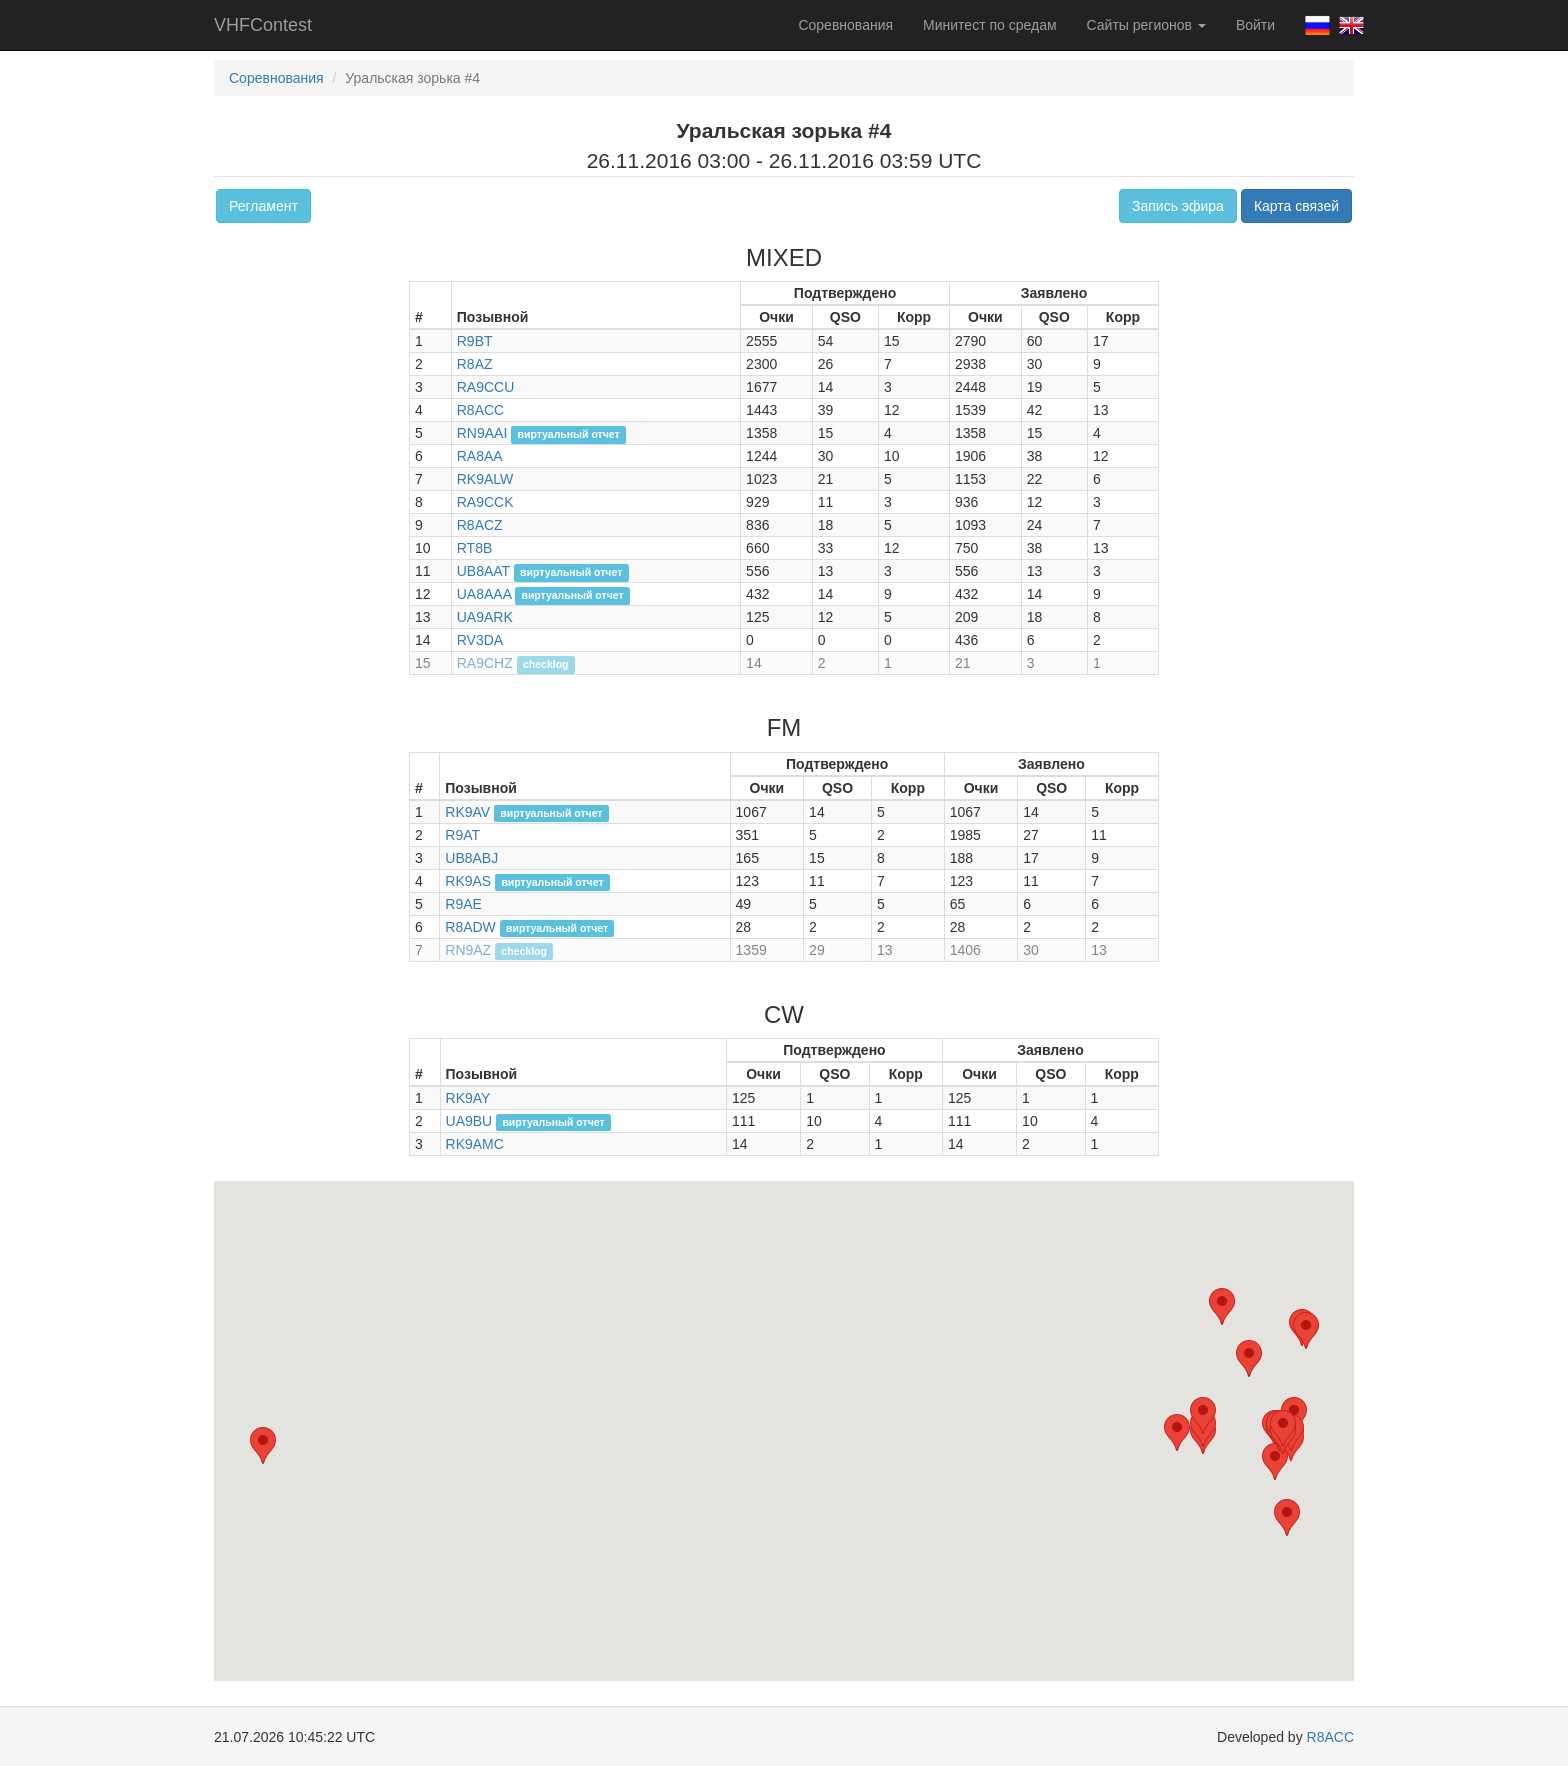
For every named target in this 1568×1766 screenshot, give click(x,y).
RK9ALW (485, 479)
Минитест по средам (989, 25)
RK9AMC (475, 1144)
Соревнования (845, 25)
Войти (1255, 25)
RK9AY (468, 1098)
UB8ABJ (471, 858)
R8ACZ (480, 525)
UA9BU (469, 1121)
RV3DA (480, 640)
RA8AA (480, 456)
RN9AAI (482, 433)
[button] (1275, 1461)
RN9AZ (468, 950)
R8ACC (480, 410)
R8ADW (470, 927)
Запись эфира (1178, 206)
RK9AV (467, 812)
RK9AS (468, 881)
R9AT (462, 835)
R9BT (475, 341)
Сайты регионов (1146, 25)
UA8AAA (484, 594)
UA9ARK (485, 617)
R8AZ (475, 364)
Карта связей (1296, 206)
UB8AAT (483, 571)
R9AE (463, 904)
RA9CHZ (485, 663)
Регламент (263, 206)
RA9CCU (486, 387)
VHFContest (263, 25)
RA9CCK (485, 502)
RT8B (475, 548)
